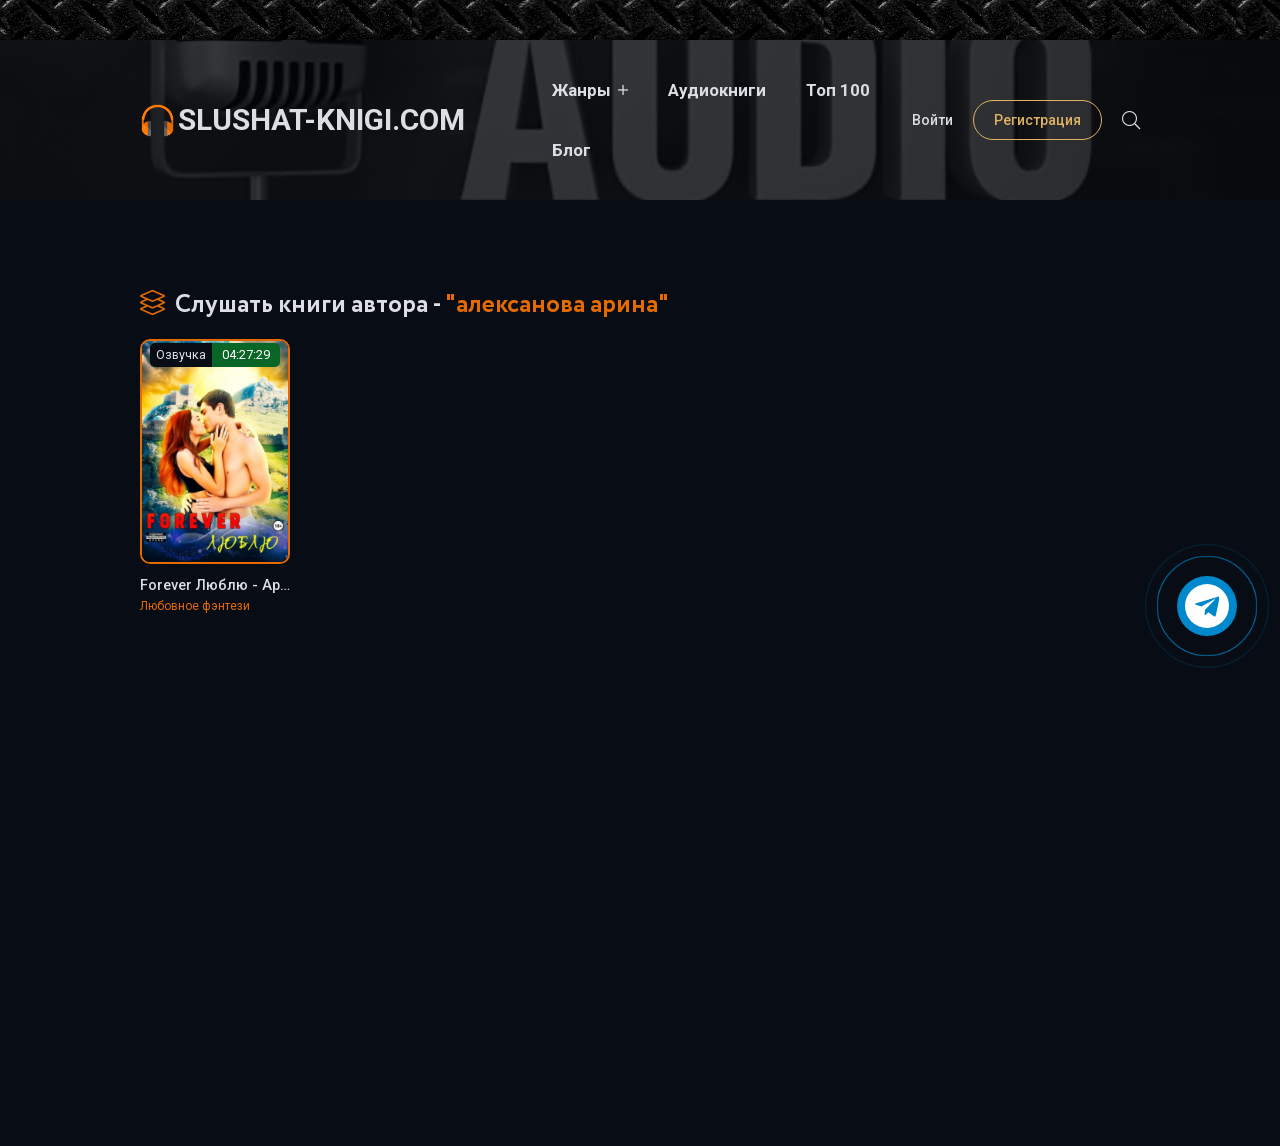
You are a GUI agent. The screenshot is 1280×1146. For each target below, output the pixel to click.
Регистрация (1037, 90)
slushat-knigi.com (321, 89)
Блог (882, 90)
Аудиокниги (670, 90)
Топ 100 (791, 90)
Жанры (534, 90)
